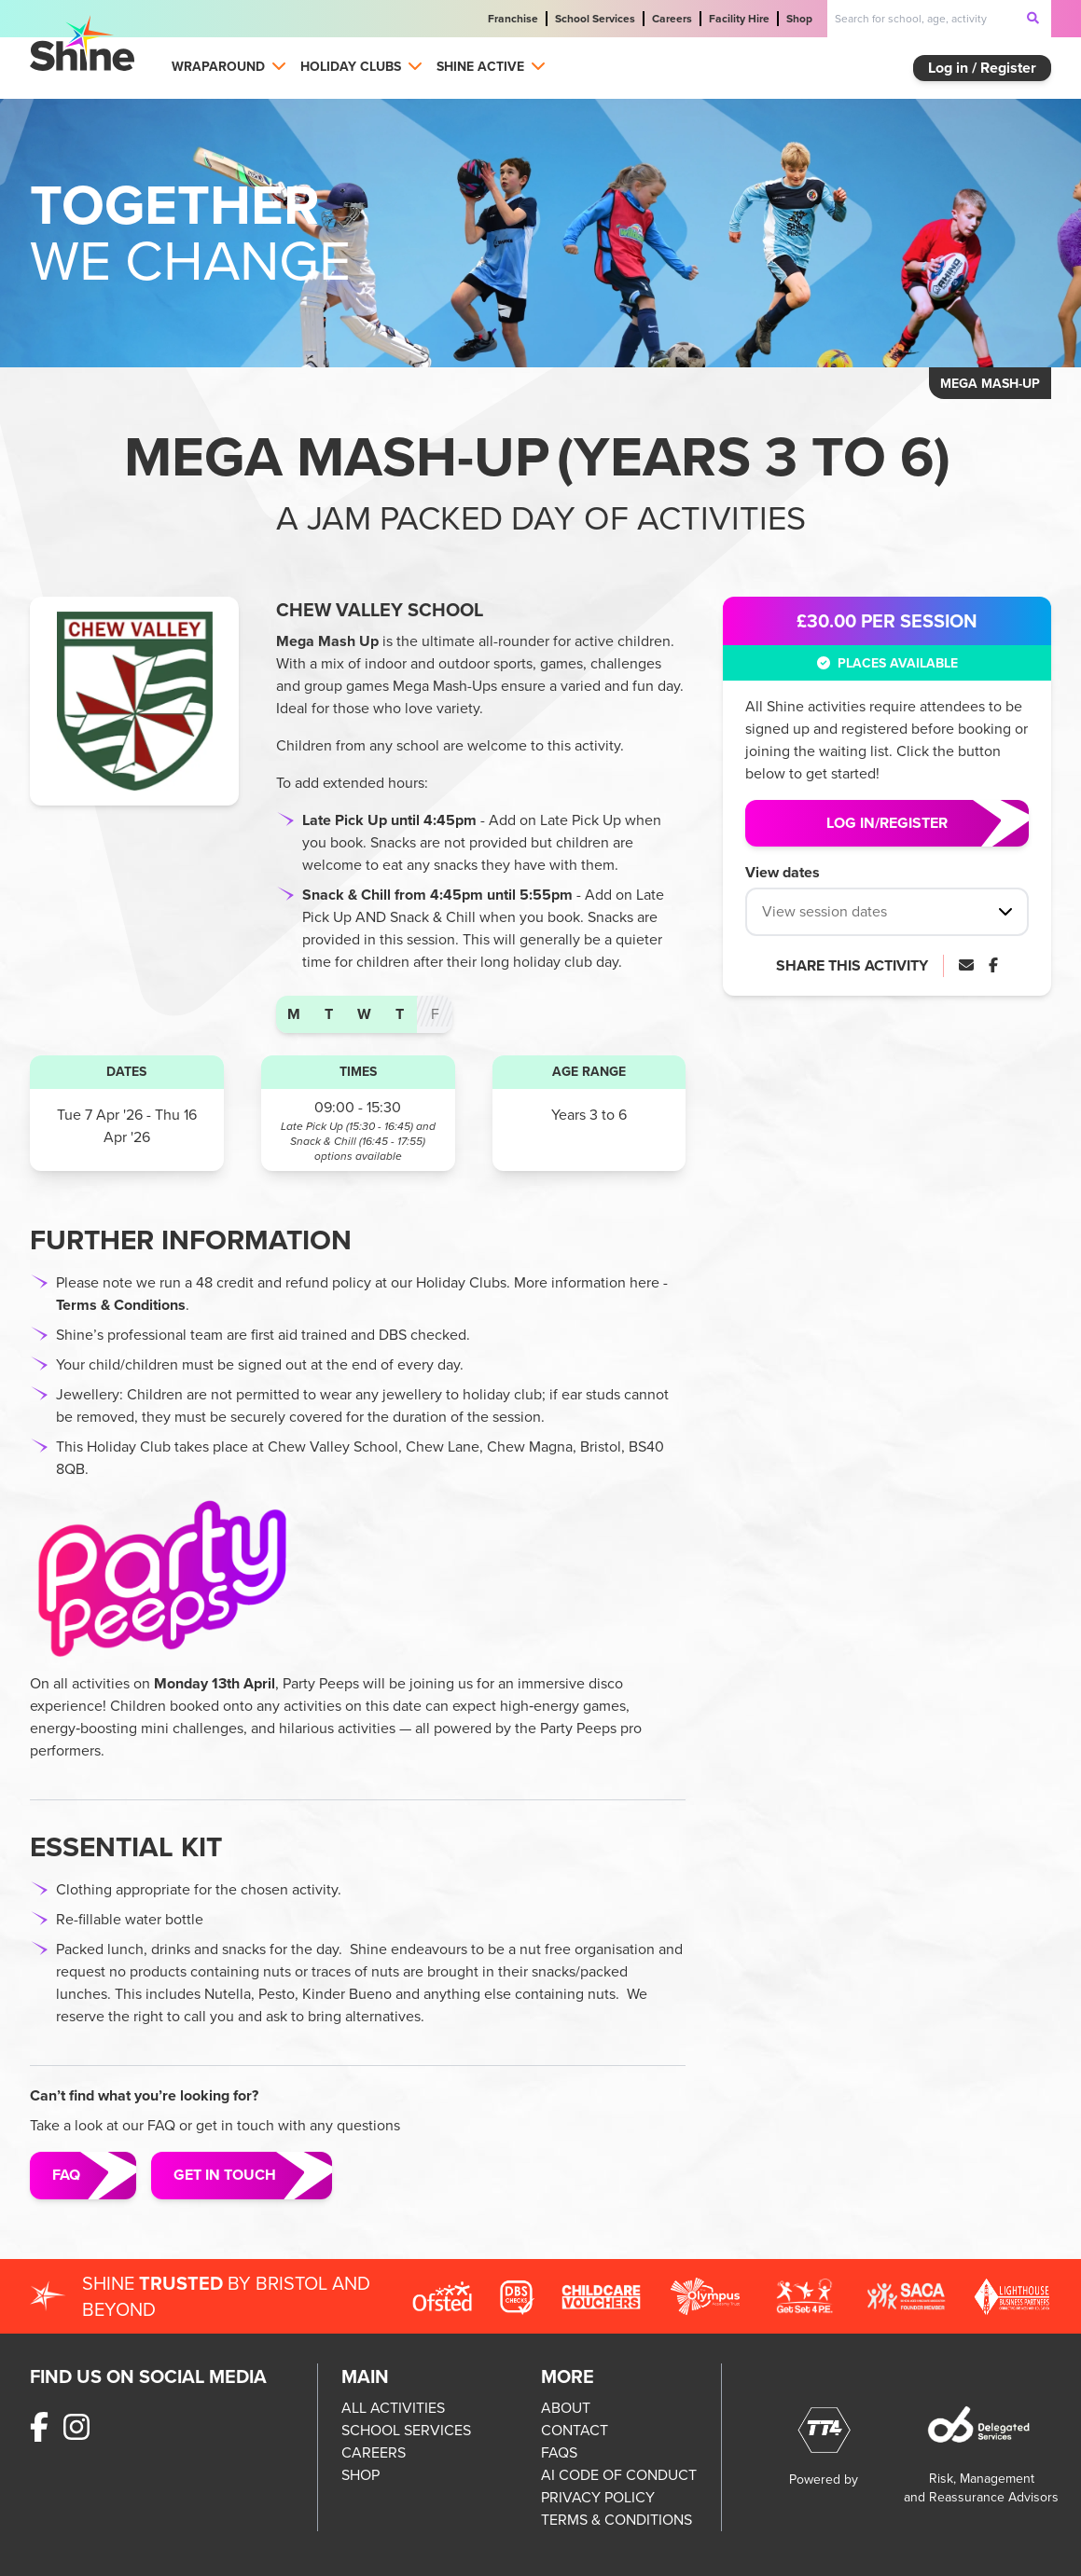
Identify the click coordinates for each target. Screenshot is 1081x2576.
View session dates (824, 911)
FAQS (559, 2452)
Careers (672, 18)
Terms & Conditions (121, 1305)
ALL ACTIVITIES (393, 2407)
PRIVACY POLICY (598, 2497)
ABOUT (565, 2407)
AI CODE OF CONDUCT (619, 2475)
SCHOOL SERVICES (406, 2430)
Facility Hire (739, 18)
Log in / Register (982, 67)
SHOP (360, 2475)
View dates (782, 872)
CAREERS (373, 2452)
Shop (799, 18)
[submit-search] (1033, 17)
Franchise (513, 18)
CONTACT (574, 2430)
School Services (595, 18)
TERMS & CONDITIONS (616, 2519)
